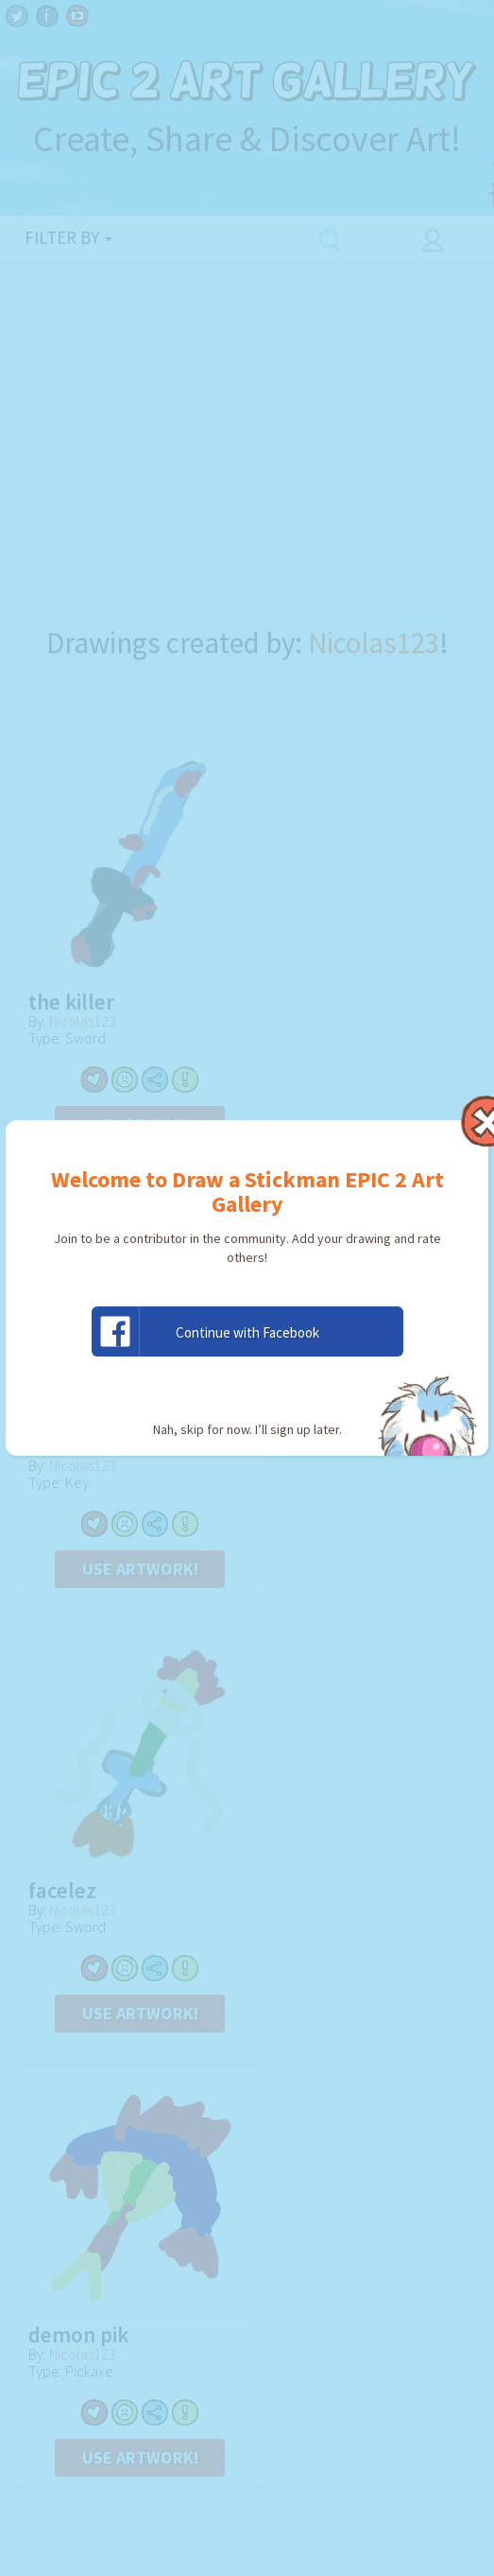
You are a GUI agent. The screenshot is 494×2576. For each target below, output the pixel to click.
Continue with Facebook (206, 1331)
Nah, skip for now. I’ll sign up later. (247, 1429)
